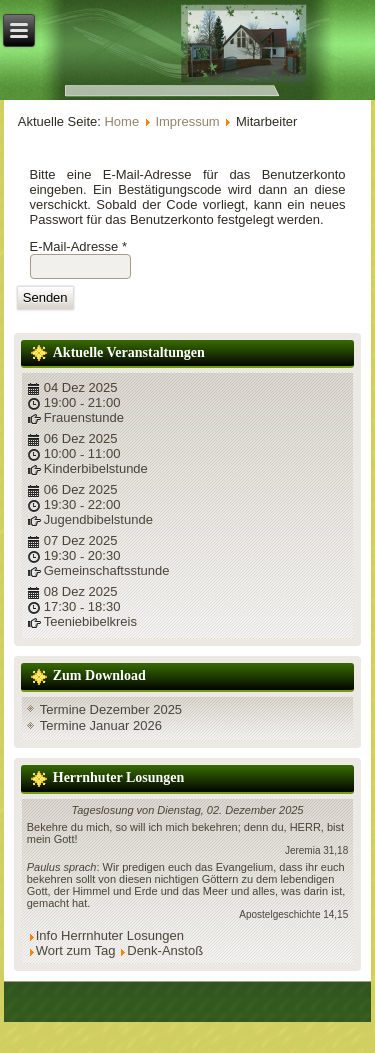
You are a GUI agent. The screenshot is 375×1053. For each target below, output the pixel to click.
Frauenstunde (84, 417)
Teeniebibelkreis (90, 621)
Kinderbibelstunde (96, 468)
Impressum (187, 121)
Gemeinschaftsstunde (107, 570)
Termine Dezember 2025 (111, 709)
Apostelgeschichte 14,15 (293, 914)
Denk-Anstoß (165, 950)
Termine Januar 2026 (101, 725)
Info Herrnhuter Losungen (110, 935)
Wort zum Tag (76, 950)
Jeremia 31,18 (316, 850)
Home (121, 121)
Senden (45, 297)
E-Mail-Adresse (79, 246)
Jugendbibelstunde (98, 519)
